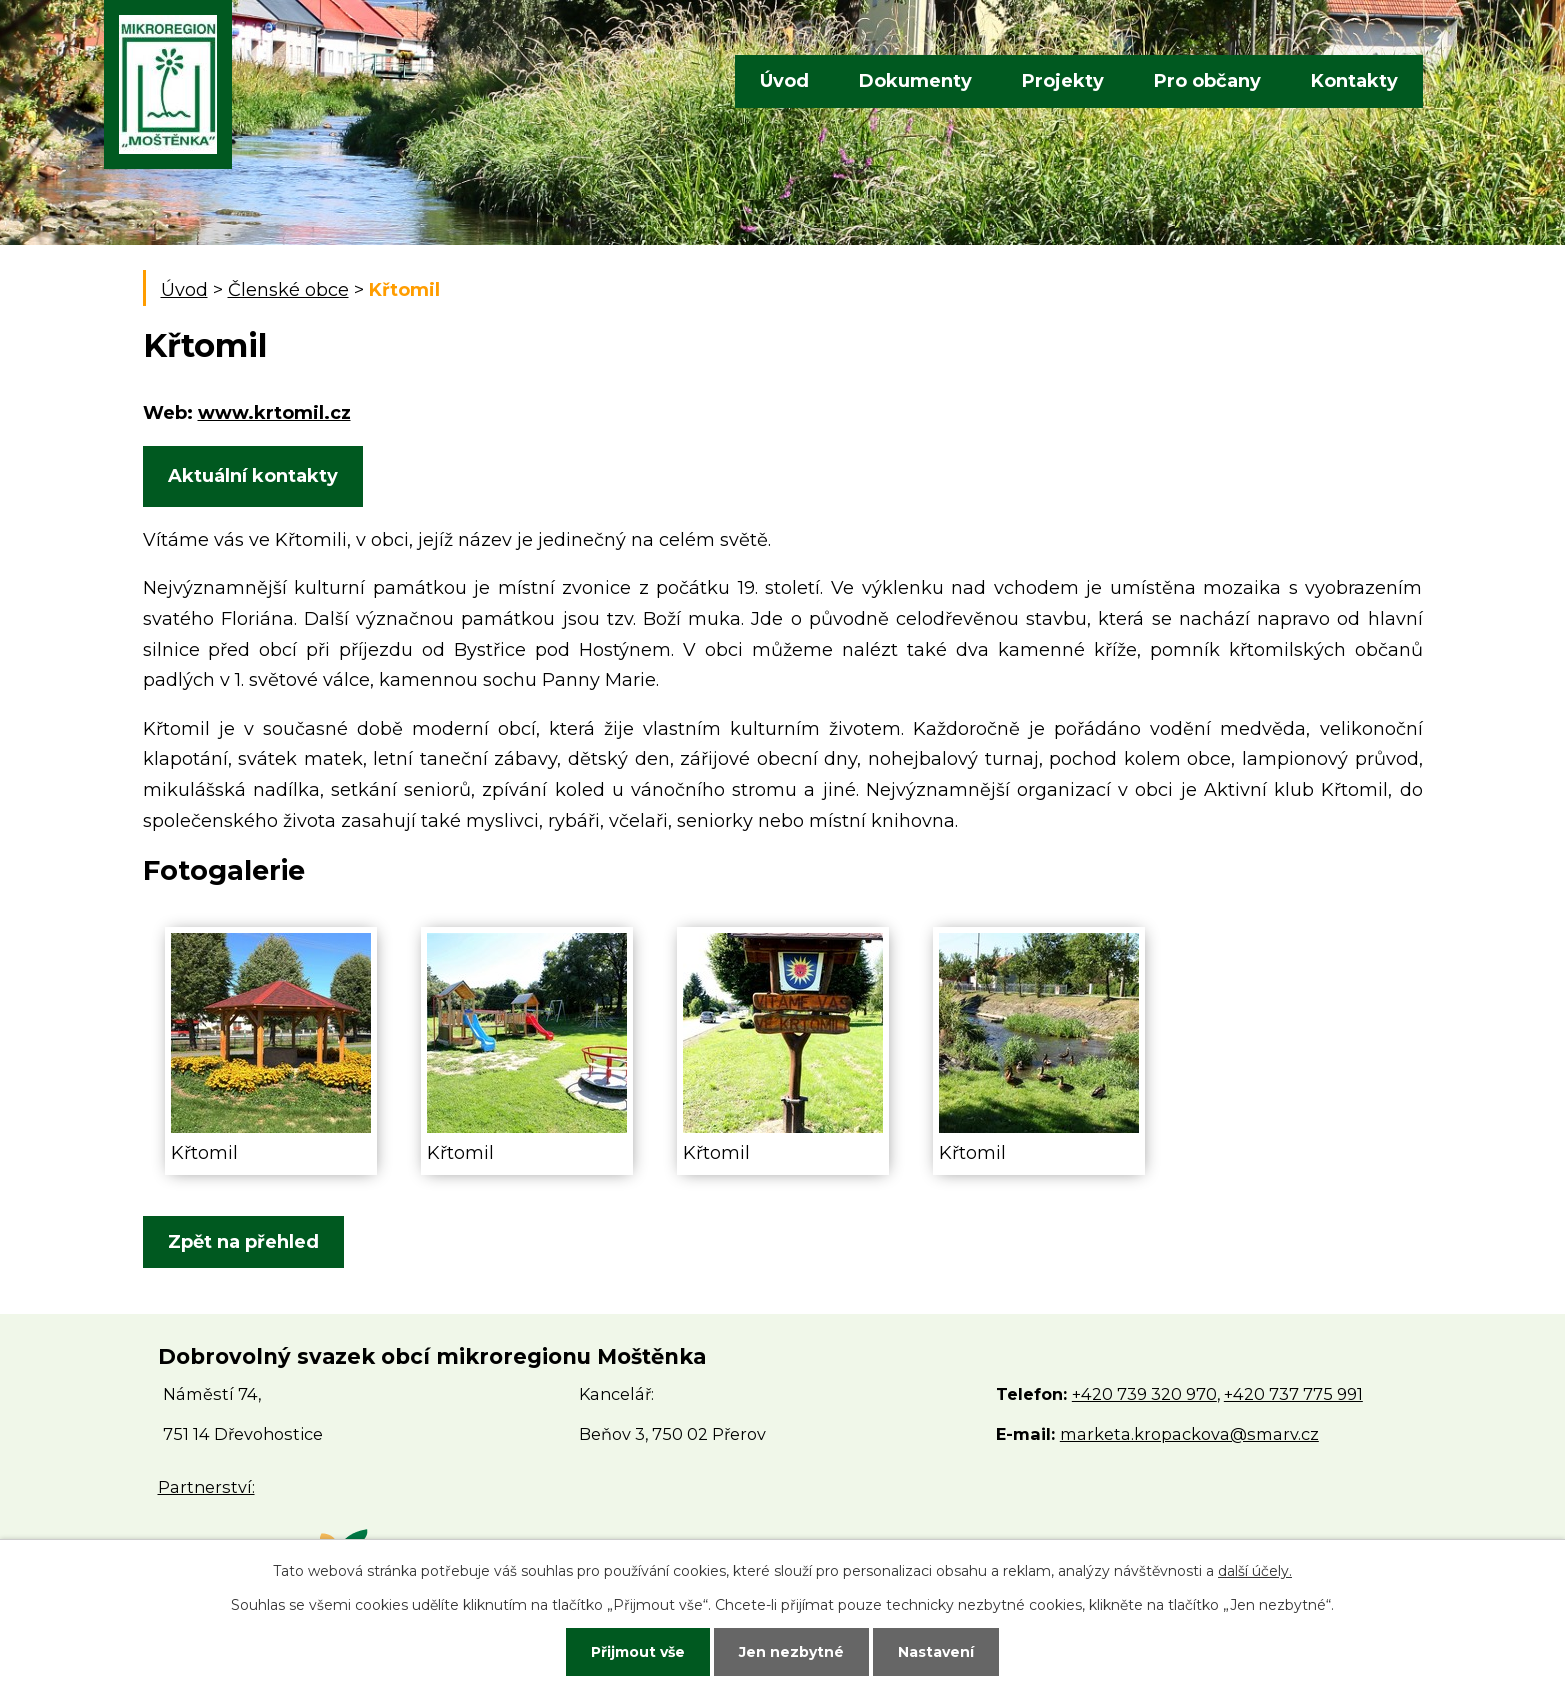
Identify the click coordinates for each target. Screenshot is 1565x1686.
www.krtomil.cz (274, 413)
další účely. (1255, 1571)
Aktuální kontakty (253, 476)
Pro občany (1207, 81)
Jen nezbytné (791, 1652)
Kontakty (1354, 81)
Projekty (1063, 81)
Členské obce (288, 290)
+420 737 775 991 (1293, 1394)
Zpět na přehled (243, 1242)
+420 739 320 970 (1144, 1394)
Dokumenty (915, 81)
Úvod (784, 81)
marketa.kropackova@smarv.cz (1189, 1434)
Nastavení (936, 1652)
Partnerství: (206, 1487)
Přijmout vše (638, 1652)
